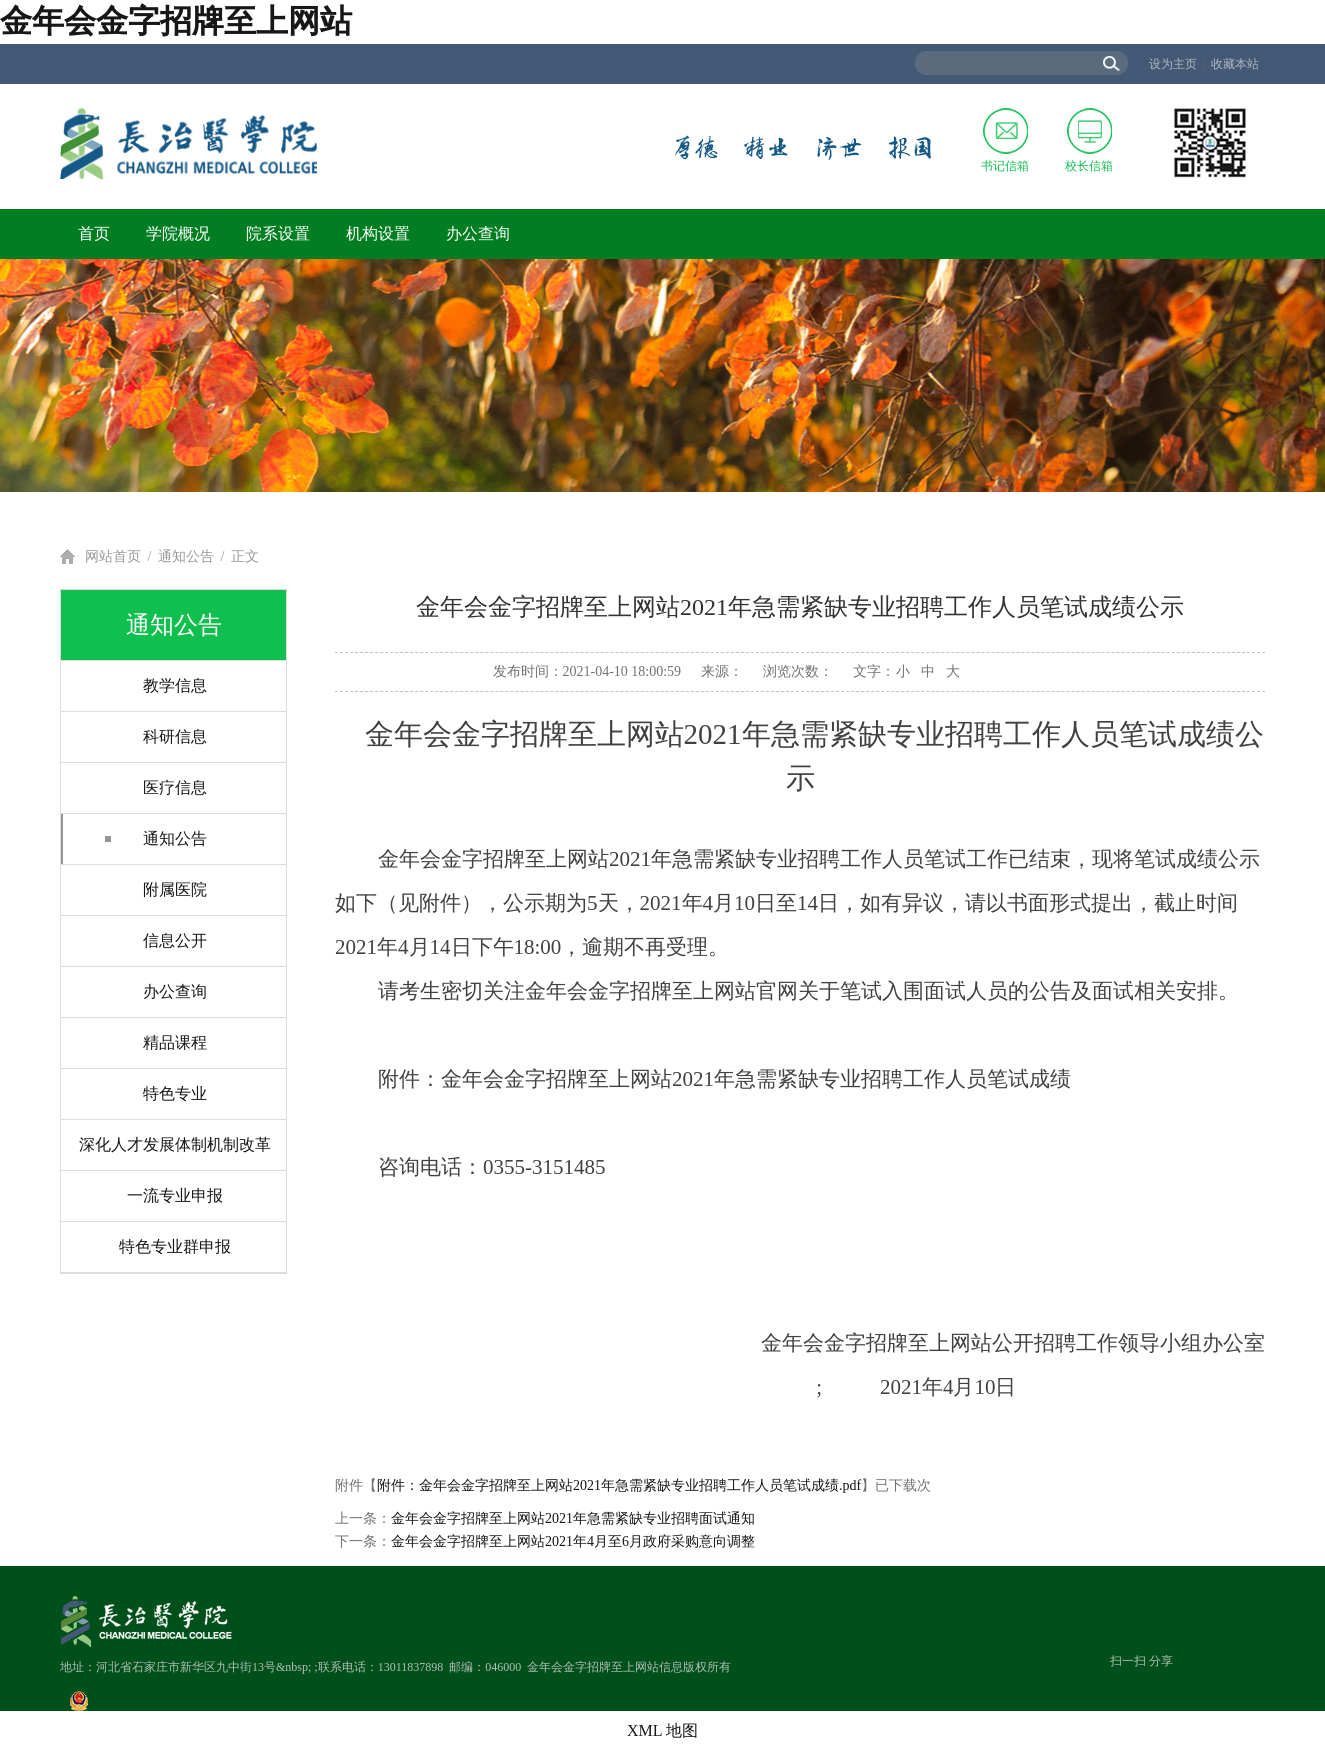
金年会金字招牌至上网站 (176, 21)
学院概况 (178, 233)
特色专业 (175, 1093)
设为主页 (1173, 64)
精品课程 (175, 1042)
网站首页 (113, 556)
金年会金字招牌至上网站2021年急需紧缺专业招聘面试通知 (573, 1518)
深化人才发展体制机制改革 (175, 1144)
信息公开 (175, 940)
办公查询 (478, 233)
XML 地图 (662, 1730)
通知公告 (186, 556)
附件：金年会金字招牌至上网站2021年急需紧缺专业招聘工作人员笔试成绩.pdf (619, 1485)
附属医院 (175, 889)
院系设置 (278, 233)
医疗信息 (175, 787)
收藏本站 (1235, 64)
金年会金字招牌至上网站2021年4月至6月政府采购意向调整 (573, 1541)
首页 (94, 233)
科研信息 (175, 736)
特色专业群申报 (175, 1246)
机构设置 (378, 233)
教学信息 (175, 685)
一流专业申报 (175, 1195)
